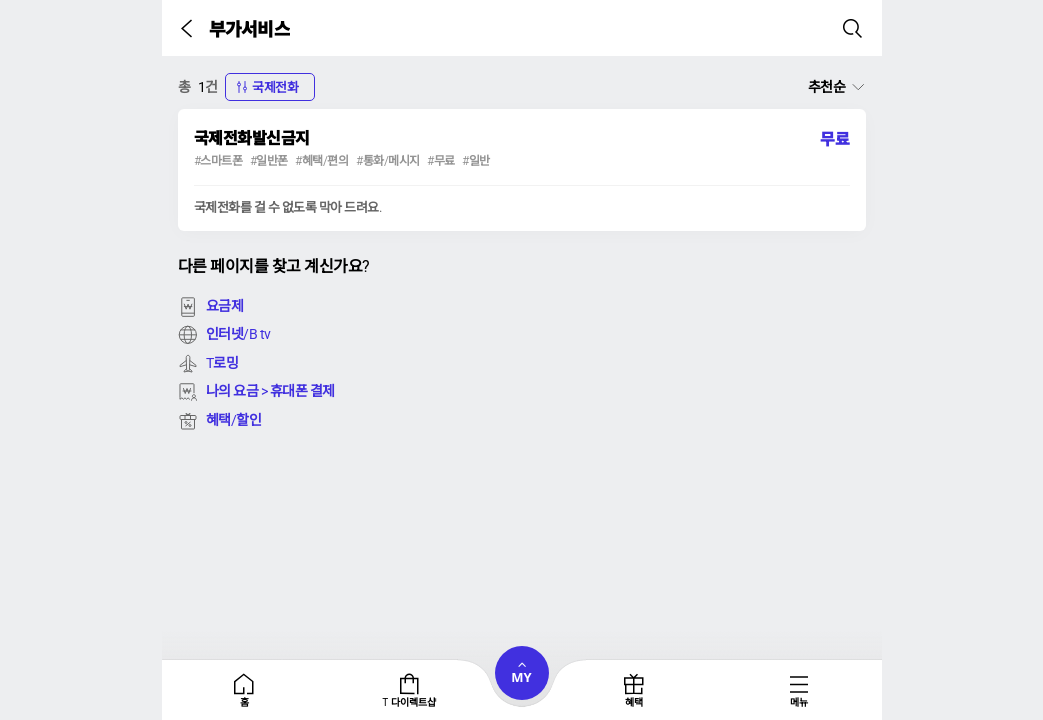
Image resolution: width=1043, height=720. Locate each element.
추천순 (827, 87)
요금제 (211, 306)
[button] (191, 28)
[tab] (244, 689)
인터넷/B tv (224, 334)
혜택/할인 (220, 420)
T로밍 (208, 363)
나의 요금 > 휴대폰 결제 (256, 391)
